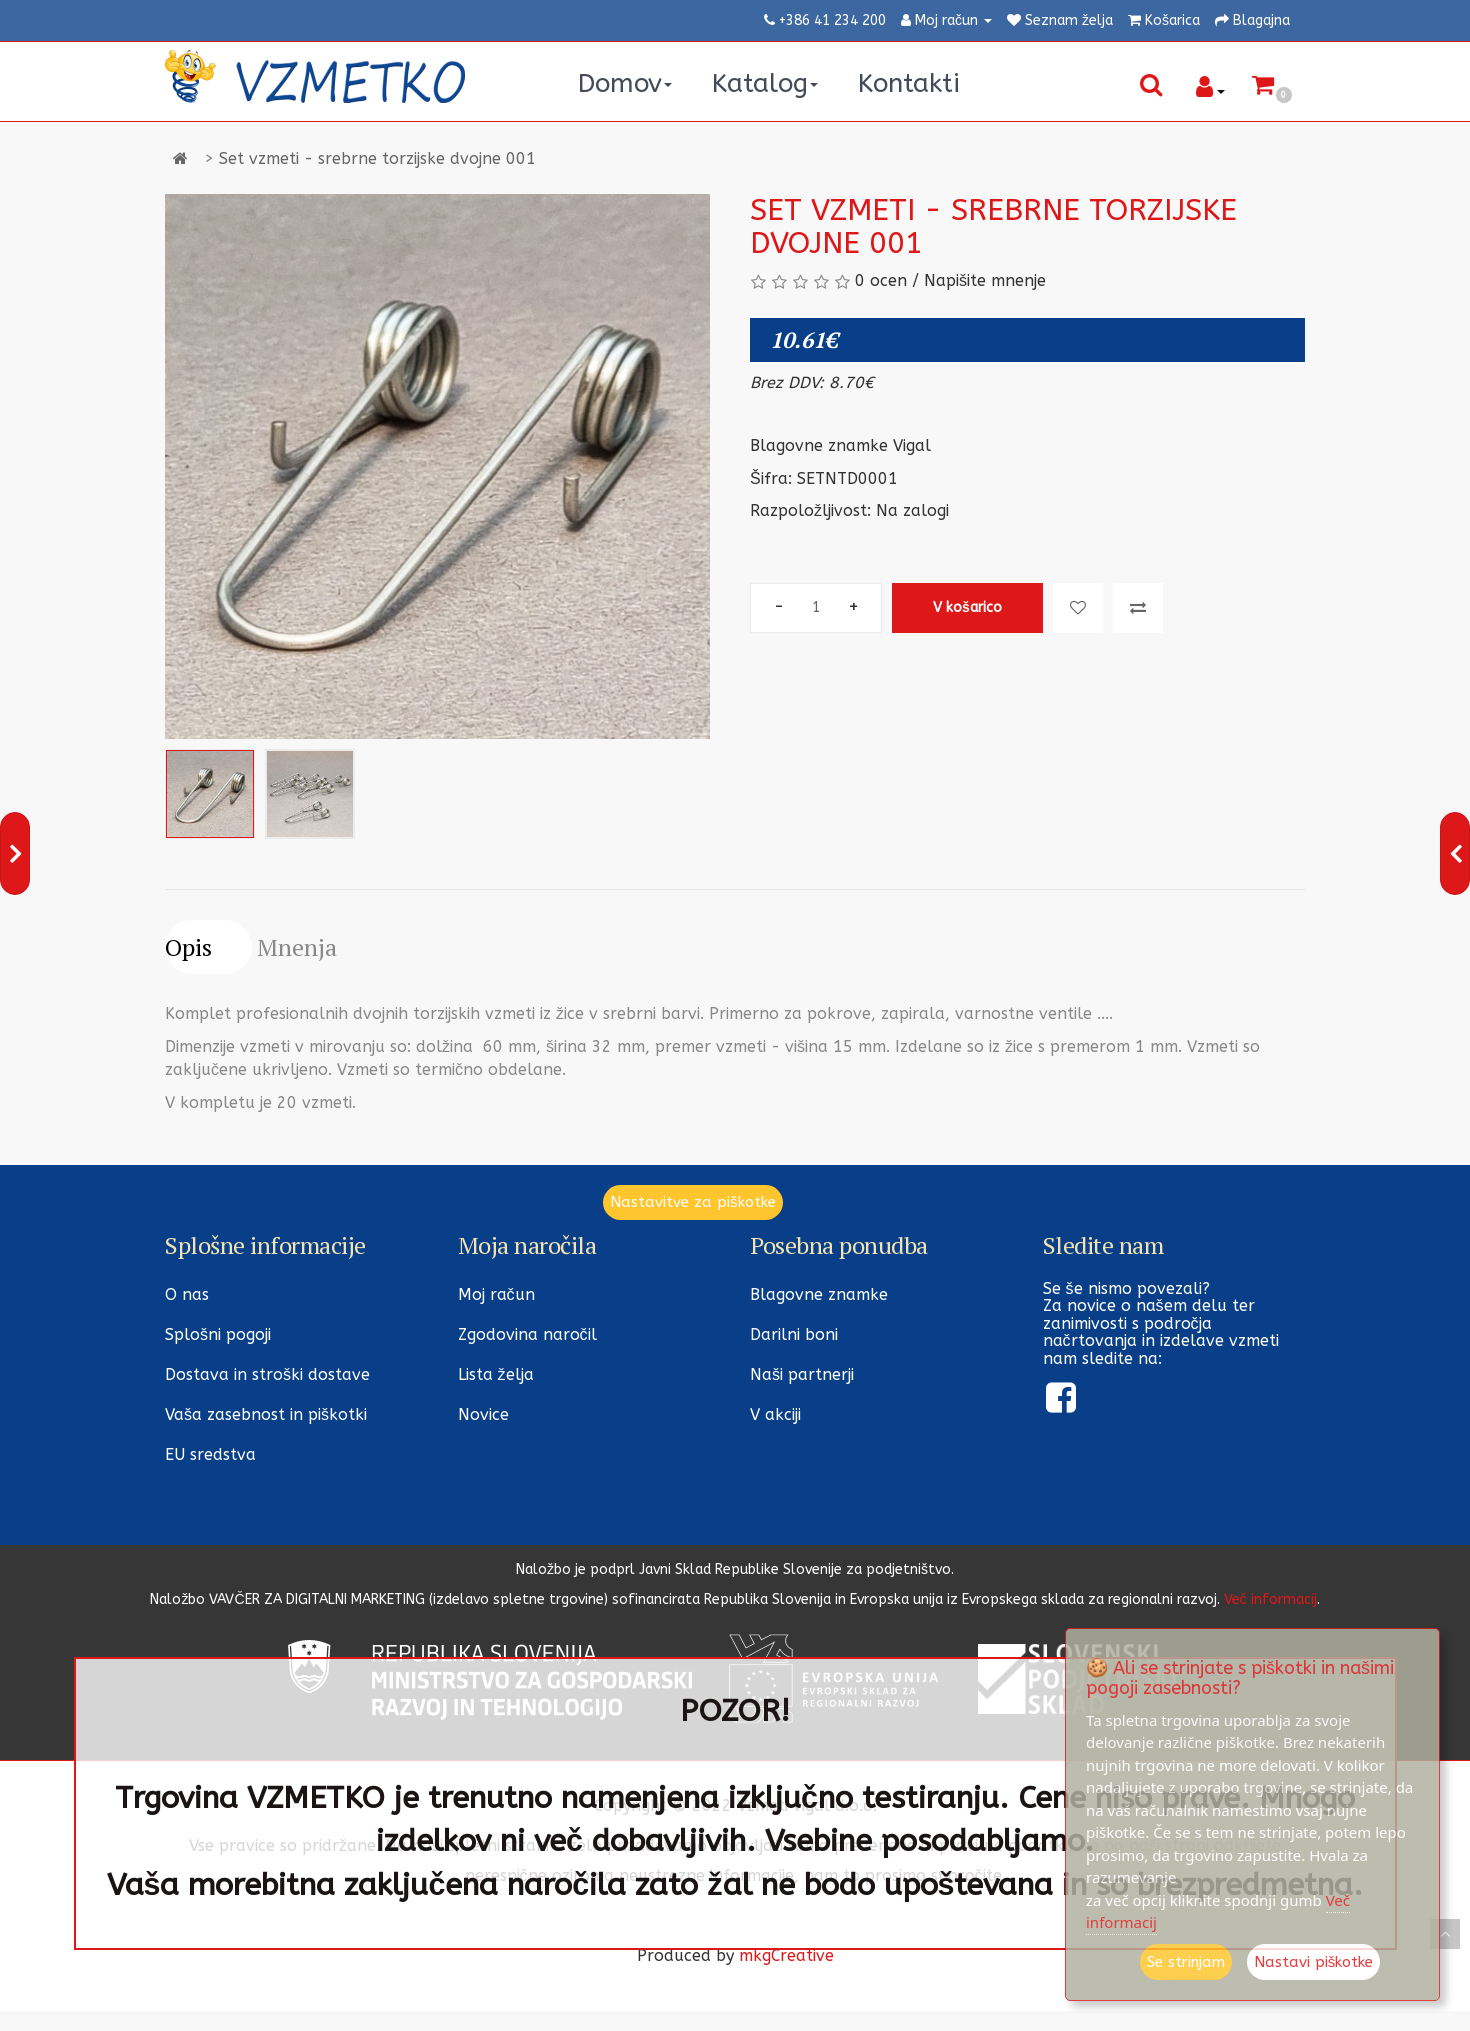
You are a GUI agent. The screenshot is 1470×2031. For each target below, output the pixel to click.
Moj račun (496, 1294)
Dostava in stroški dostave (267, 1374)
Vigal (912, 445)
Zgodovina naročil (527, 1334)
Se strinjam (1186, 1962)
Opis (188, 947)
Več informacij (1270, 1599)
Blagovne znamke (819, 1294)
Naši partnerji (802, 1374)
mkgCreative (786, 1955)
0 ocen (881, 280)
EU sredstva (210, 1454)
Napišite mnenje (985, 280)
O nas (187, 1294)
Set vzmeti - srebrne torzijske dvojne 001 (377, 158)
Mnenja (297, 947)
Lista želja (496, 1374)
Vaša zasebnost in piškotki (266, 1414)
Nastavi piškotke (1314, 1962)
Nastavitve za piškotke (693, 1202)
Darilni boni (794, 1334)
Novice (483, 1414)
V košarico (967, 607)
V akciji (775, 1414)
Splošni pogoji (218, 1334)
